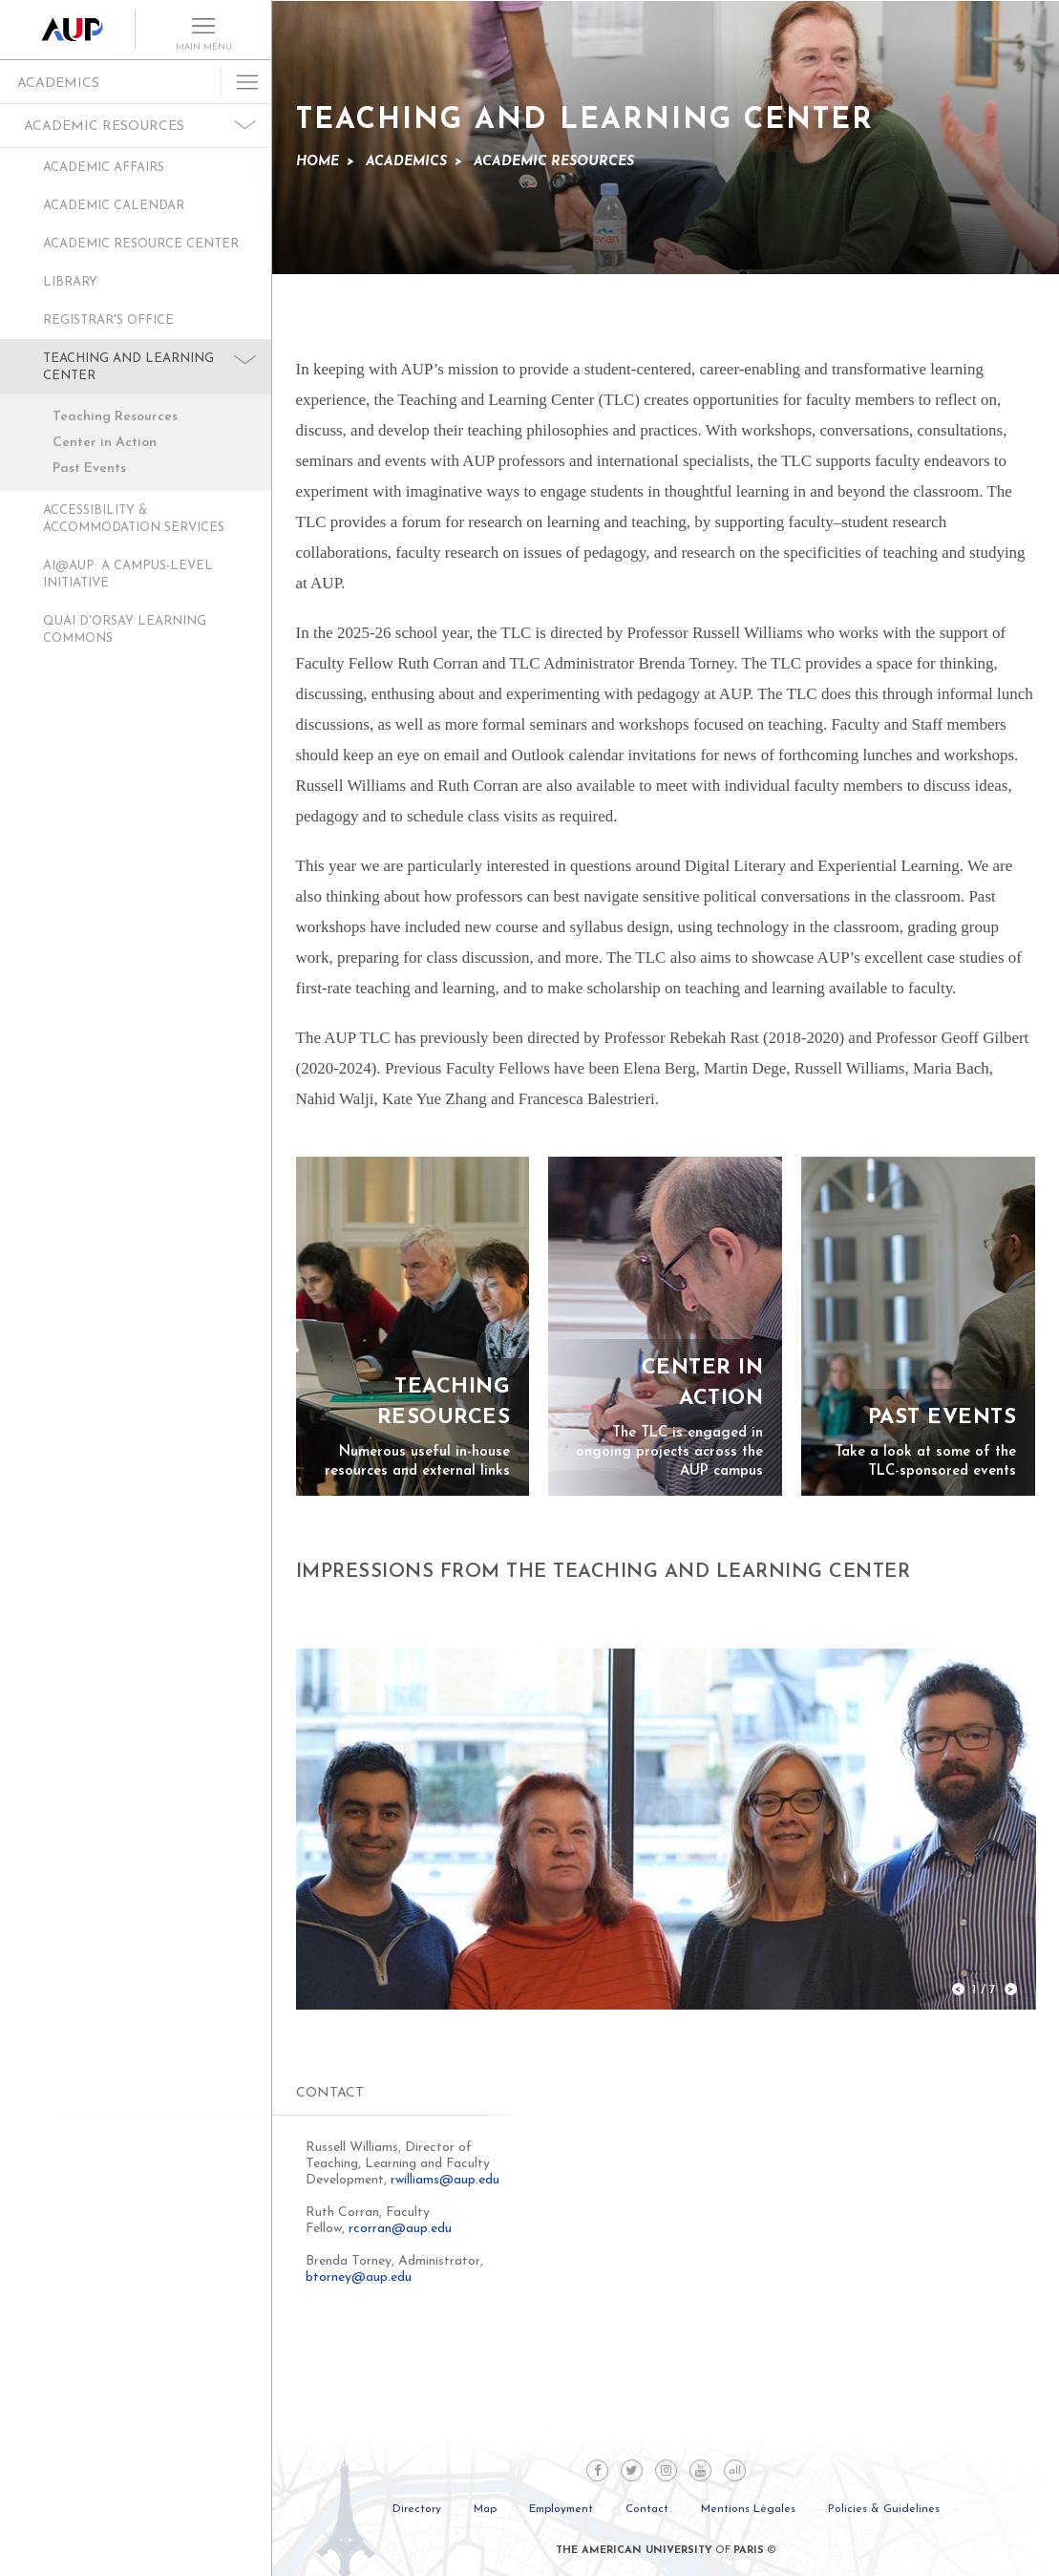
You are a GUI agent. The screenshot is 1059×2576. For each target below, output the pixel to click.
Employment (561, 2509)
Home (317, 162)
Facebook (597, 2470)
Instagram (666, 2470)
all (735, 2471)
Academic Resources (104, 126)
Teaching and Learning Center (128, 367)
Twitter (632, 2470)
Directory (416, 2509)
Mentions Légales (748, 2509)
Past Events (89, 468)
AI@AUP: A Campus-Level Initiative (128, 574)
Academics (58, 83)
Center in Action (105, 443)
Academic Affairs (103, 167)
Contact (646, 2509)
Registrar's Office (108, 320)
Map (485, 2509)
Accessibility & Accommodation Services (133, 519)
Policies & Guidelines (884, 2509)
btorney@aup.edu (359, 2277)
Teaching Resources (115, 417)
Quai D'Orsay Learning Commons (124, 630)
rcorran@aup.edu (400, 2229)
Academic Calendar (113, 206)
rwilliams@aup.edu (445, 2180)
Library (70, 282)
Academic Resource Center (141, 244)
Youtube (700, 2470)
